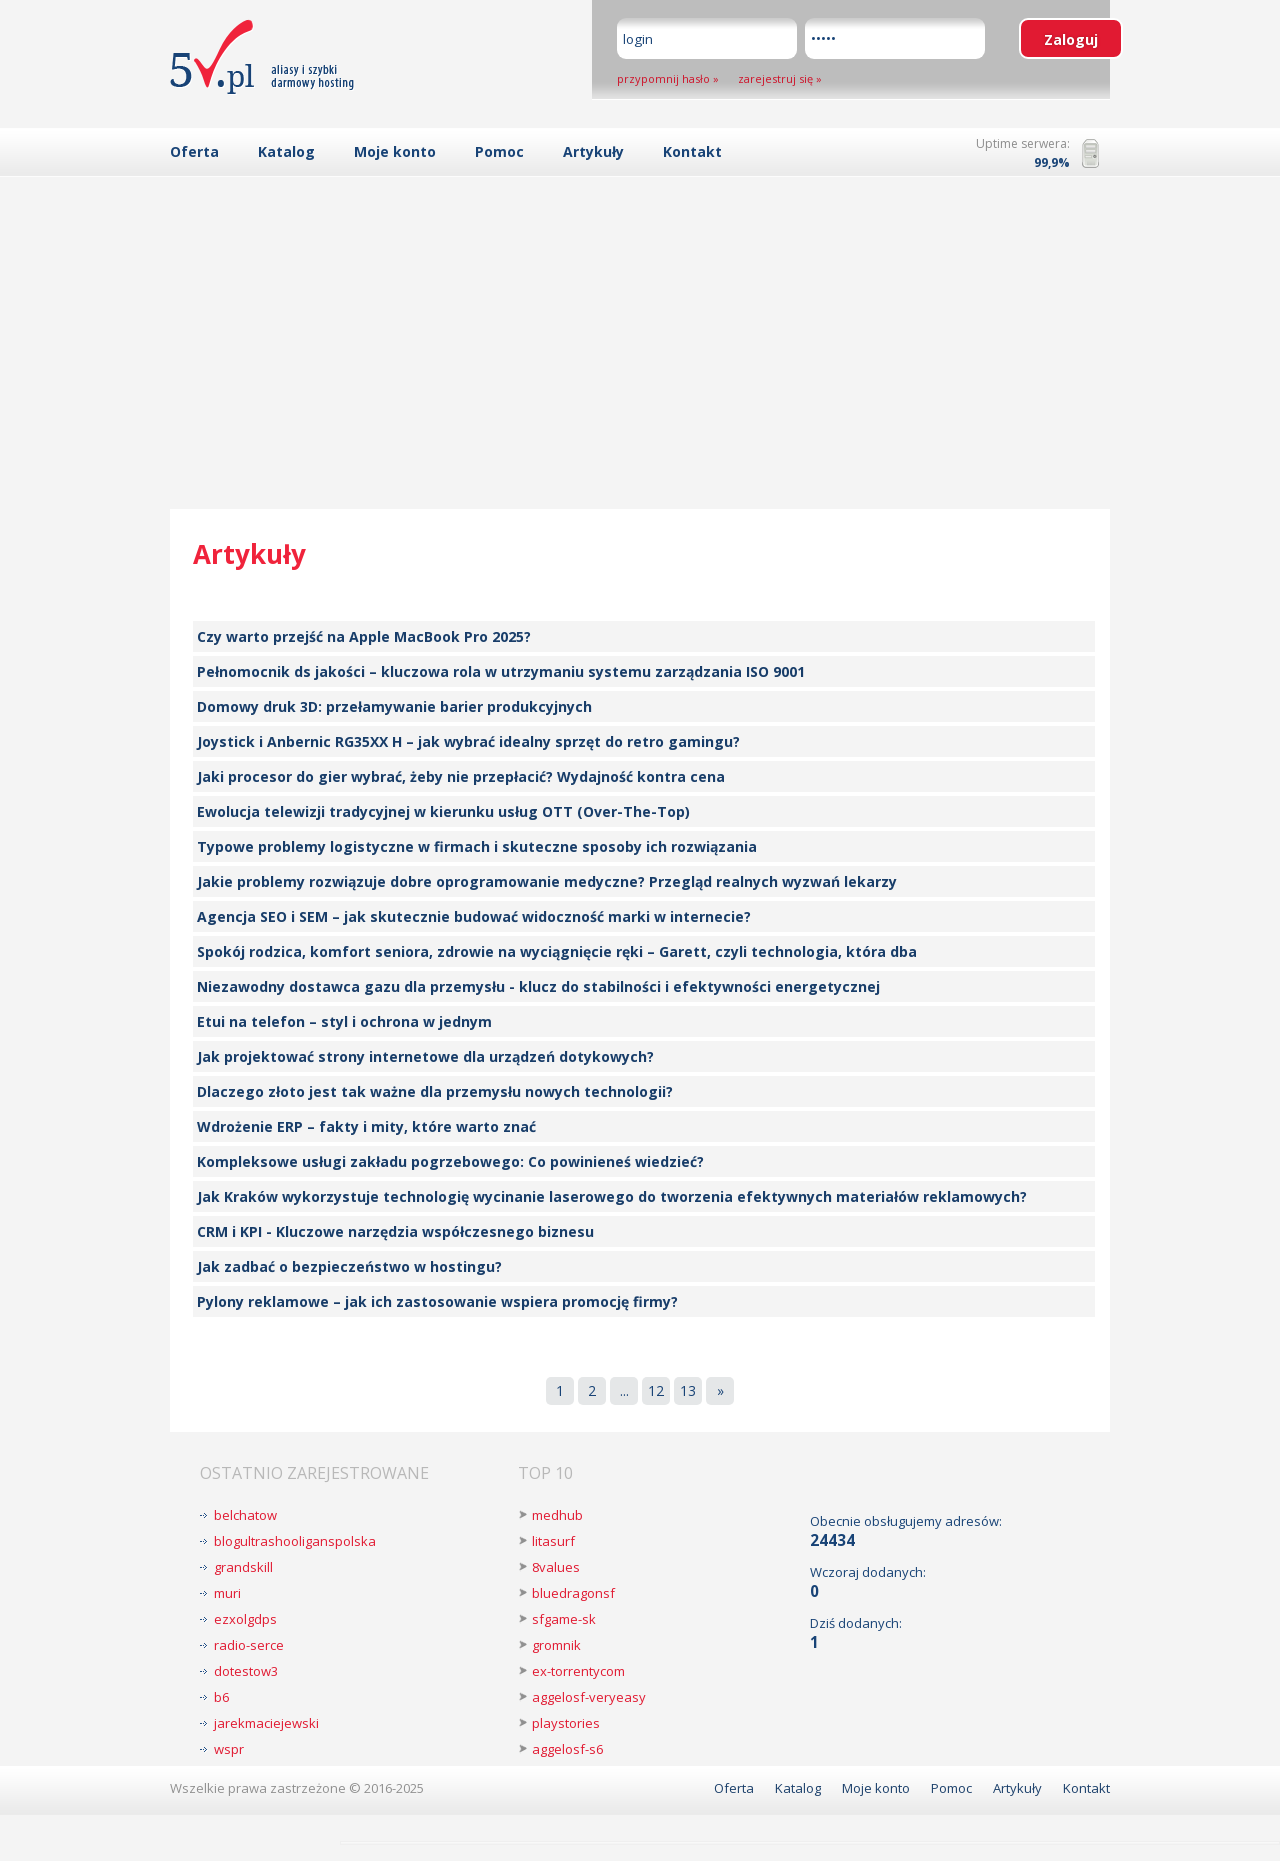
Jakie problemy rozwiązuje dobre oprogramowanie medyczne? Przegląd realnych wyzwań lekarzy (547, 881)
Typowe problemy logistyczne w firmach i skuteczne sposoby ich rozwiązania (477, 846)
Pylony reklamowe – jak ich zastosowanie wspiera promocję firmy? (437, 1301)
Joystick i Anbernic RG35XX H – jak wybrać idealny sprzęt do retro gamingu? (468, 741)
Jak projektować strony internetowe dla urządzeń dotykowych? (425, 1056)
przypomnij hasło (663, 78)
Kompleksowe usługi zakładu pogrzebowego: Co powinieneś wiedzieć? (450, 1161)
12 (656, 1390)
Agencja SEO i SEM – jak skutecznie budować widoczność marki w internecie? (474, 916)
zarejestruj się (775, 78)
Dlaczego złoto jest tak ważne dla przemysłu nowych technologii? (435, 1091)
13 (688, 1390)
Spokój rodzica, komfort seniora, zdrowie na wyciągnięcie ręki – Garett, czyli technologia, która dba (557, 951)
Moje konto (395, 151)
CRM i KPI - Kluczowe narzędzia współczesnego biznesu (395, 1231)
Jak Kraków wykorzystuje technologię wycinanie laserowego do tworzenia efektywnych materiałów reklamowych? (612, 1196)
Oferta (194, 151)
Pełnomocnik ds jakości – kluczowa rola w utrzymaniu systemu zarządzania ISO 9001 (501, 671)
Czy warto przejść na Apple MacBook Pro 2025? (364, 636)
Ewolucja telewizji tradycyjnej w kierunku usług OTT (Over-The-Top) (443, 811)
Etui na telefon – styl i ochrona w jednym (344, 1021)
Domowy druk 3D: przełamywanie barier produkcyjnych (394, 706)
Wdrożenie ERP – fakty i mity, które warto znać (366, 1126)
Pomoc (499, 151)
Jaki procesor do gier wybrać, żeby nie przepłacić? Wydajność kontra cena (461, 776)
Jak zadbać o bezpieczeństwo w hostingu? (349, 1266)
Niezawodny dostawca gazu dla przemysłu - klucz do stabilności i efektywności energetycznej (538, 986)
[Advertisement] (640, 344)
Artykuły (593, 151)
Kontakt (692, 151)
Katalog (286, 151)
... (624, 1390)
